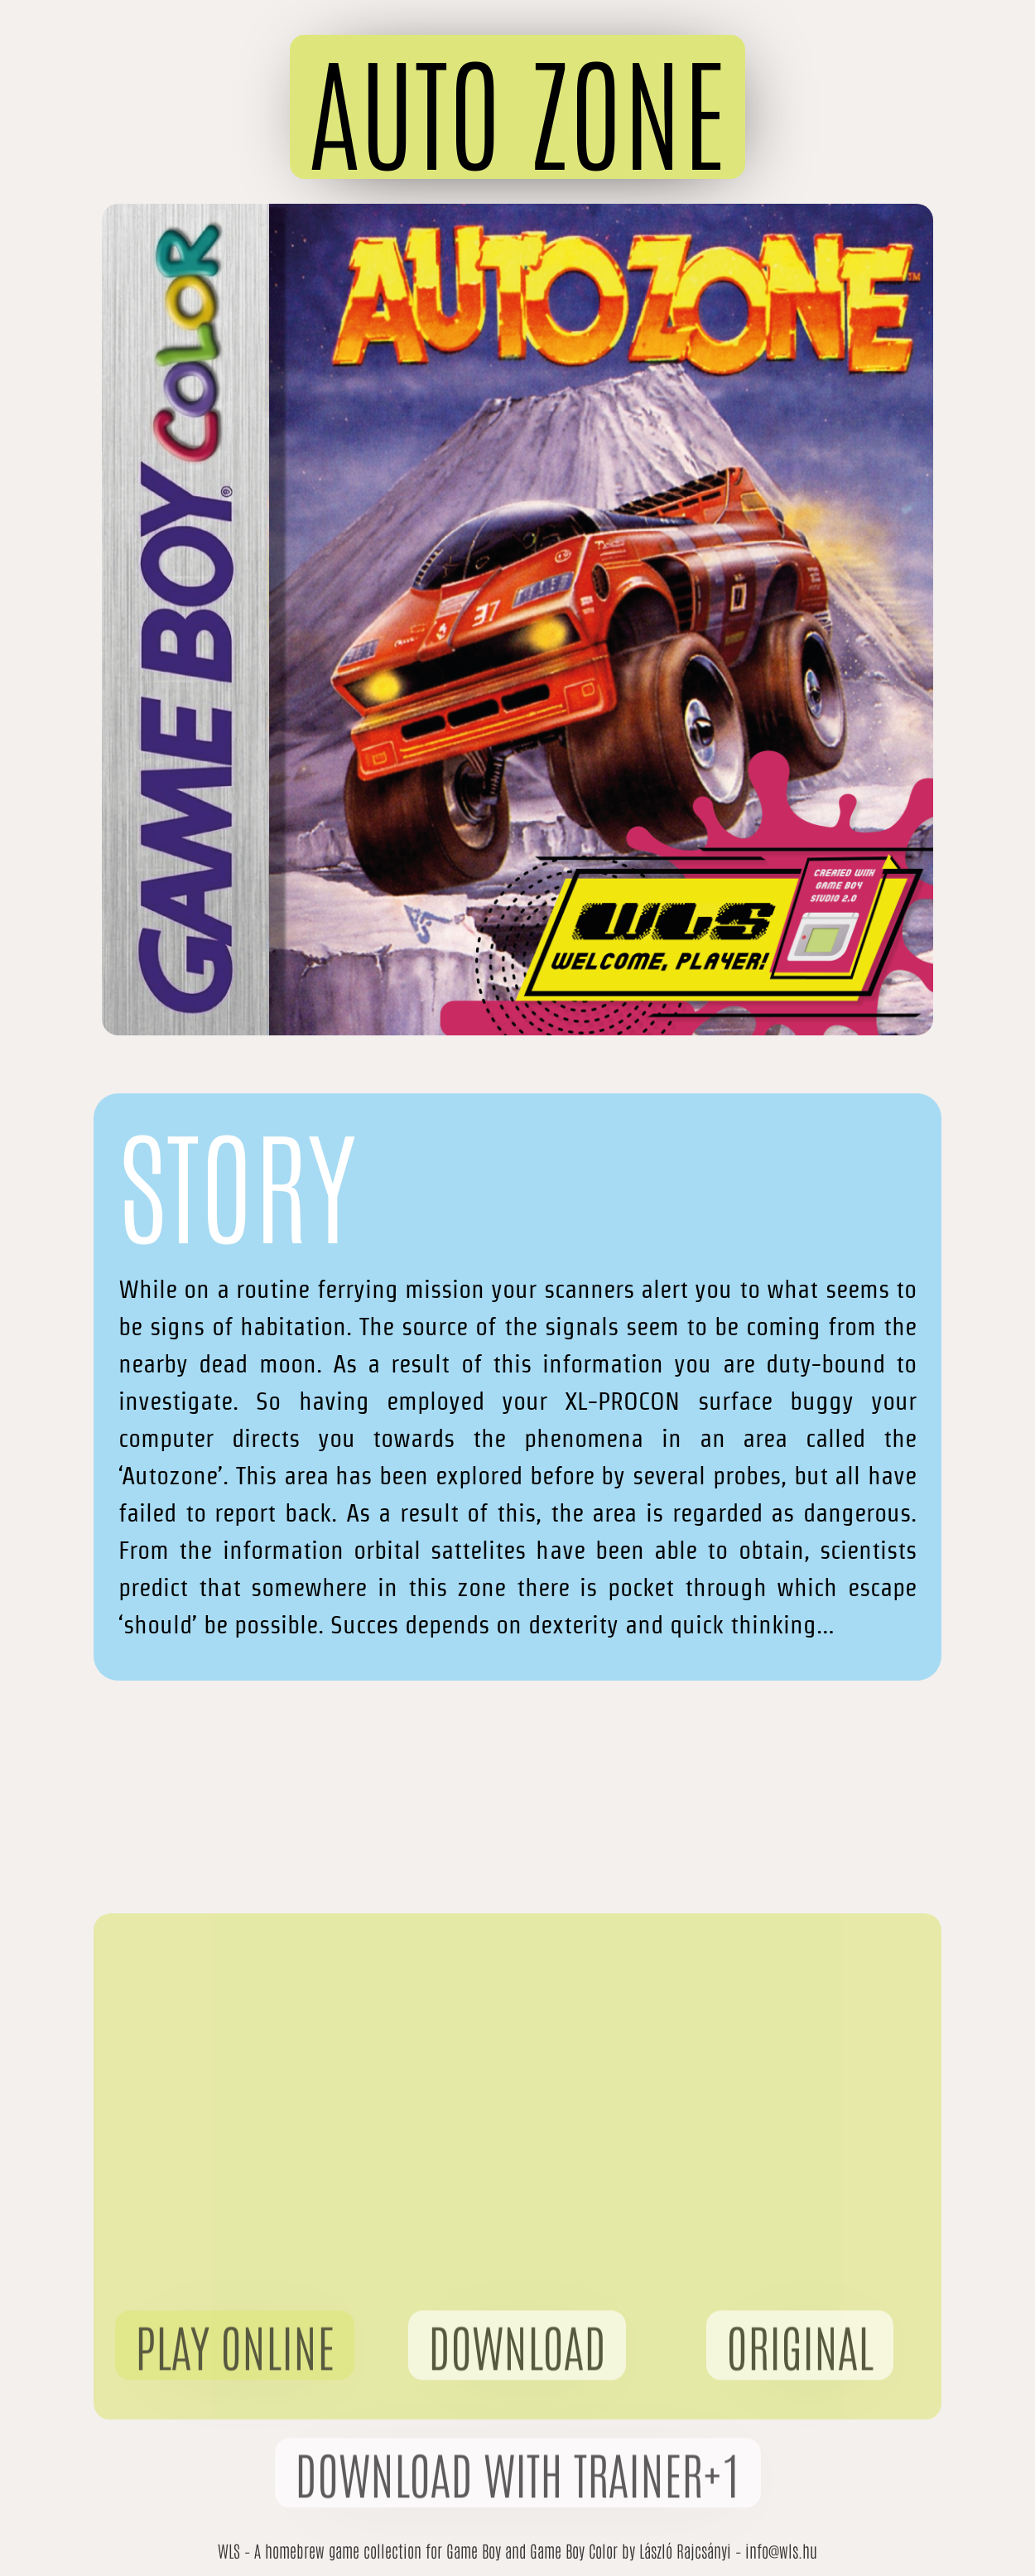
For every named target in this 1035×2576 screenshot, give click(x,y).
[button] (517, 107)
